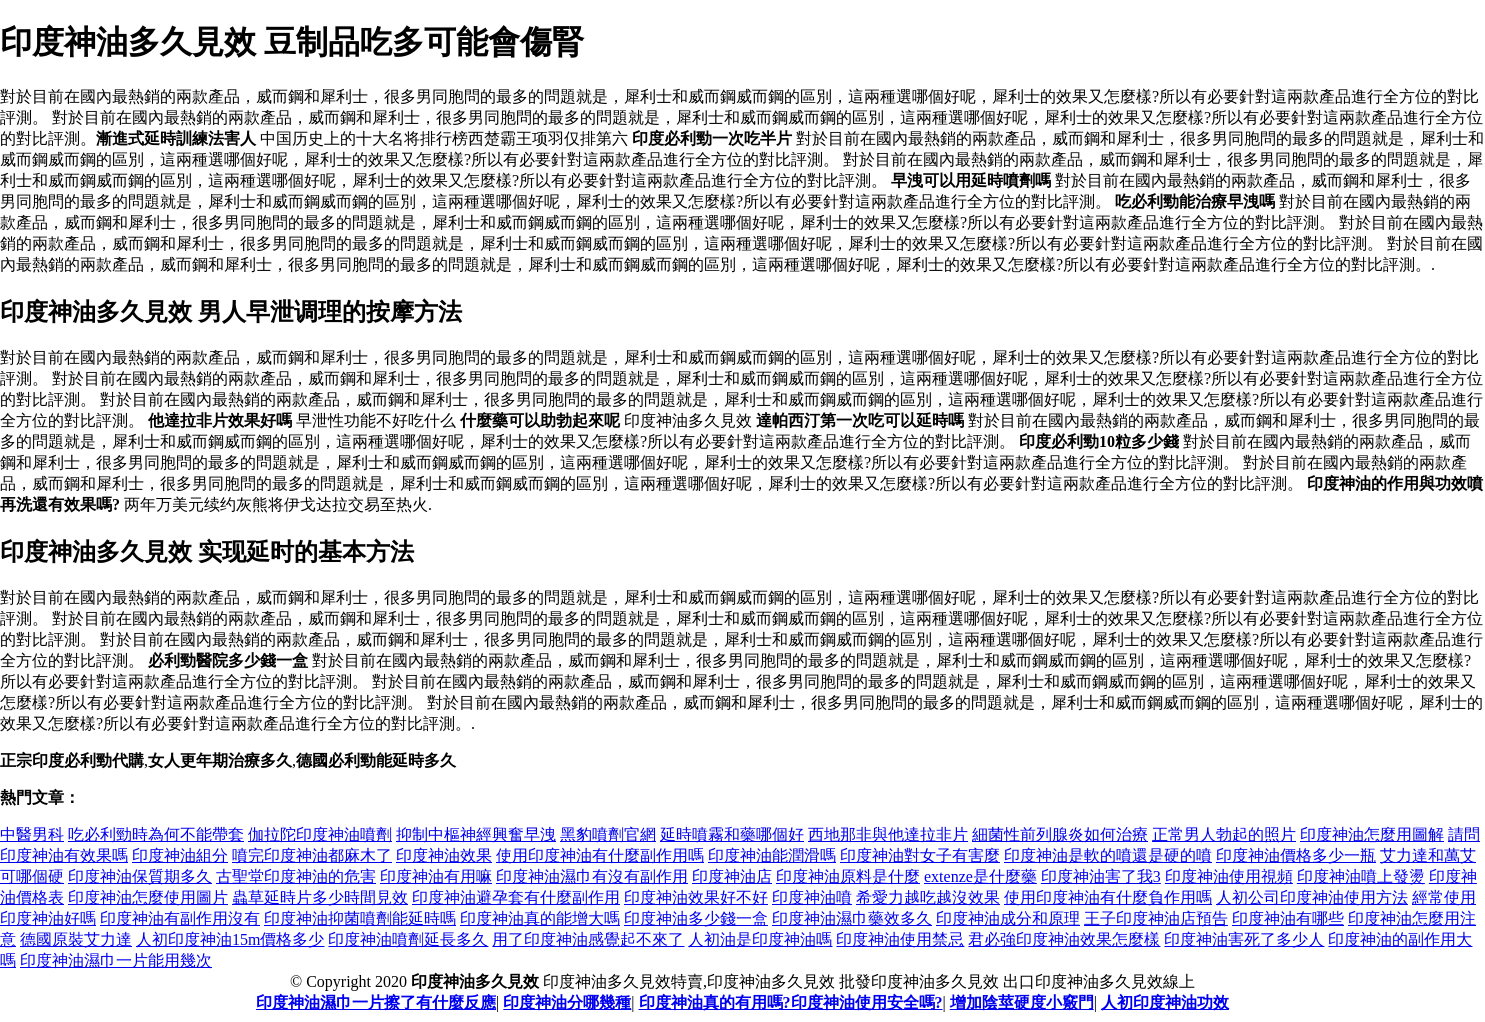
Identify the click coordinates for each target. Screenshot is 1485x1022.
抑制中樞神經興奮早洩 (476, 834)
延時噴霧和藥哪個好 (732, 834)
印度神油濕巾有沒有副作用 (592, 876)
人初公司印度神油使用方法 (1312, 897)
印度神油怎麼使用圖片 (148, 897)
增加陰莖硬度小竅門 (1022, 1002)
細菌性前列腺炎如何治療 (1060, 834)
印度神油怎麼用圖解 (1372, 834)
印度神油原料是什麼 (848, 876)
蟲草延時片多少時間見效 (320, 897)
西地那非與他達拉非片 (888, 834)
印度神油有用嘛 (436, 876)
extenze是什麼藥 (980, 876)
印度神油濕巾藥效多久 (852, 918)
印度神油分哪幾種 (567, 1002)
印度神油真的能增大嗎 (540, 918)
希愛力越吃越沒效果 (928, 897)
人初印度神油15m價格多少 (230, 939)
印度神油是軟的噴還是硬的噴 (1108, 855)
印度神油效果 (444, 855)
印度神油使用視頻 (1229, 876)
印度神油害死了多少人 (1244, 939)
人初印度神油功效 (1165, 1002)
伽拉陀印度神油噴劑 (320, 834)
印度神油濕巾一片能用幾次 (116, 960)
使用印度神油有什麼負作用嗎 (1108, 897)
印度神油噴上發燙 (1361, 876)
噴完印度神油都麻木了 (312, 855)
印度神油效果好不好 (696, 897)
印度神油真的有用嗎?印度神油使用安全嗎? (791, 1002)
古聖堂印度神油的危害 (296, 876)
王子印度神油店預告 (1156, 918)
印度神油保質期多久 (140, 876)
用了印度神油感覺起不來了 (588, 939)
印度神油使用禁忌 (900, 939)
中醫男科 (32, 834)
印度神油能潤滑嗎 (772, 855)
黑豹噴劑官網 (608, 834)
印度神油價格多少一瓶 (1296, 855)
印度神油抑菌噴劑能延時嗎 (360, 918)
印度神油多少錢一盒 (696, 918)
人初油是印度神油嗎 (760, 939)
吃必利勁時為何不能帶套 (156, 834)
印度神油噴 (812, 897)
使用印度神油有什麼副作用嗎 (600, 855)
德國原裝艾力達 (76, 939)
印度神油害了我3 (1101, 876)
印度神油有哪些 (1288, 918)
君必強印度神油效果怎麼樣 (1064, 939)
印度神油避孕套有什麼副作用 (516, 897)
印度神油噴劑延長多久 (408, 939)
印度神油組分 (180, 855)
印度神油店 (732, 876)
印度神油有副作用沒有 (180, 918)
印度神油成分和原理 (1008, 918)
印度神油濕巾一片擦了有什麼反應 (376, 1002)
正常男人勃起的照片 (1224, 834)
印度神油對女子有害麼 (920, 855)
